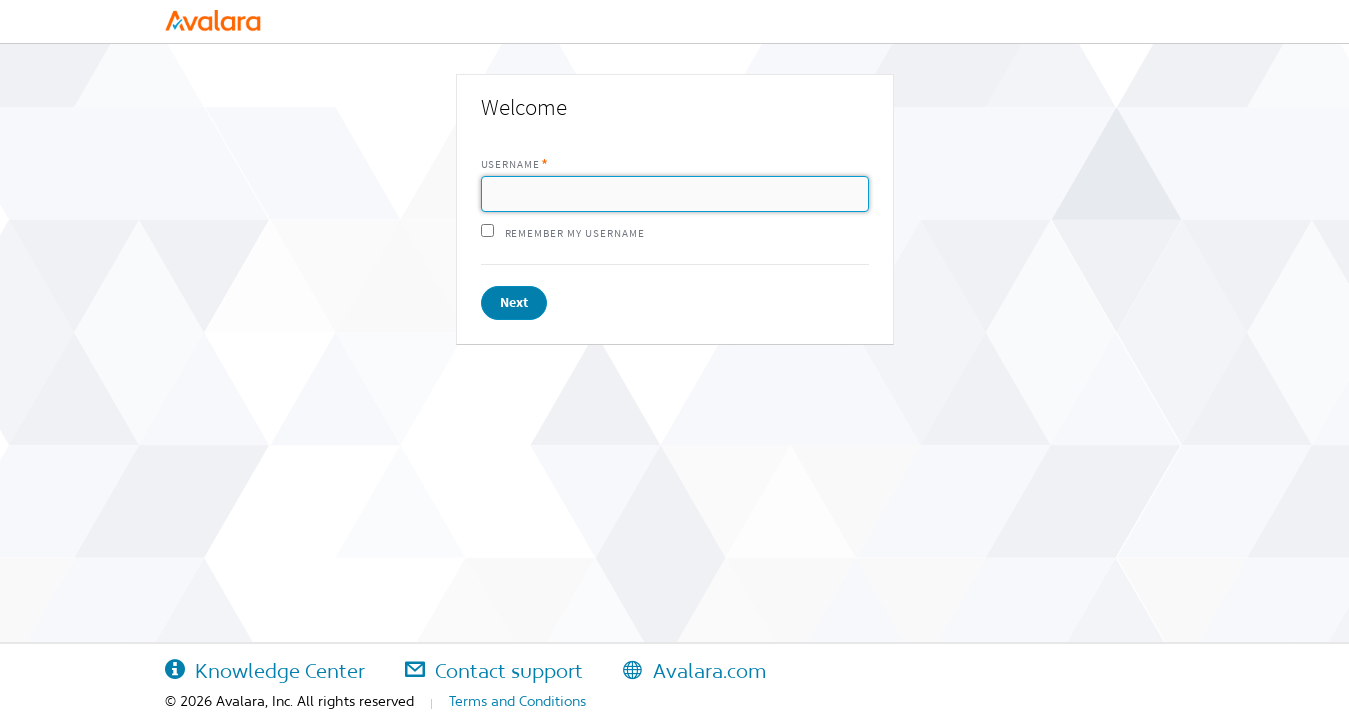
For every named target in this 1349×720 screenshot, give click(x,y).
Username (511, 164)
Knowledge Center (265, 671)
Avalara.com (694, 671)
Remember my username (575, 233)
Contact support (494, 671)
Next (514, 302)
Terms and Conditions (517, 701)
